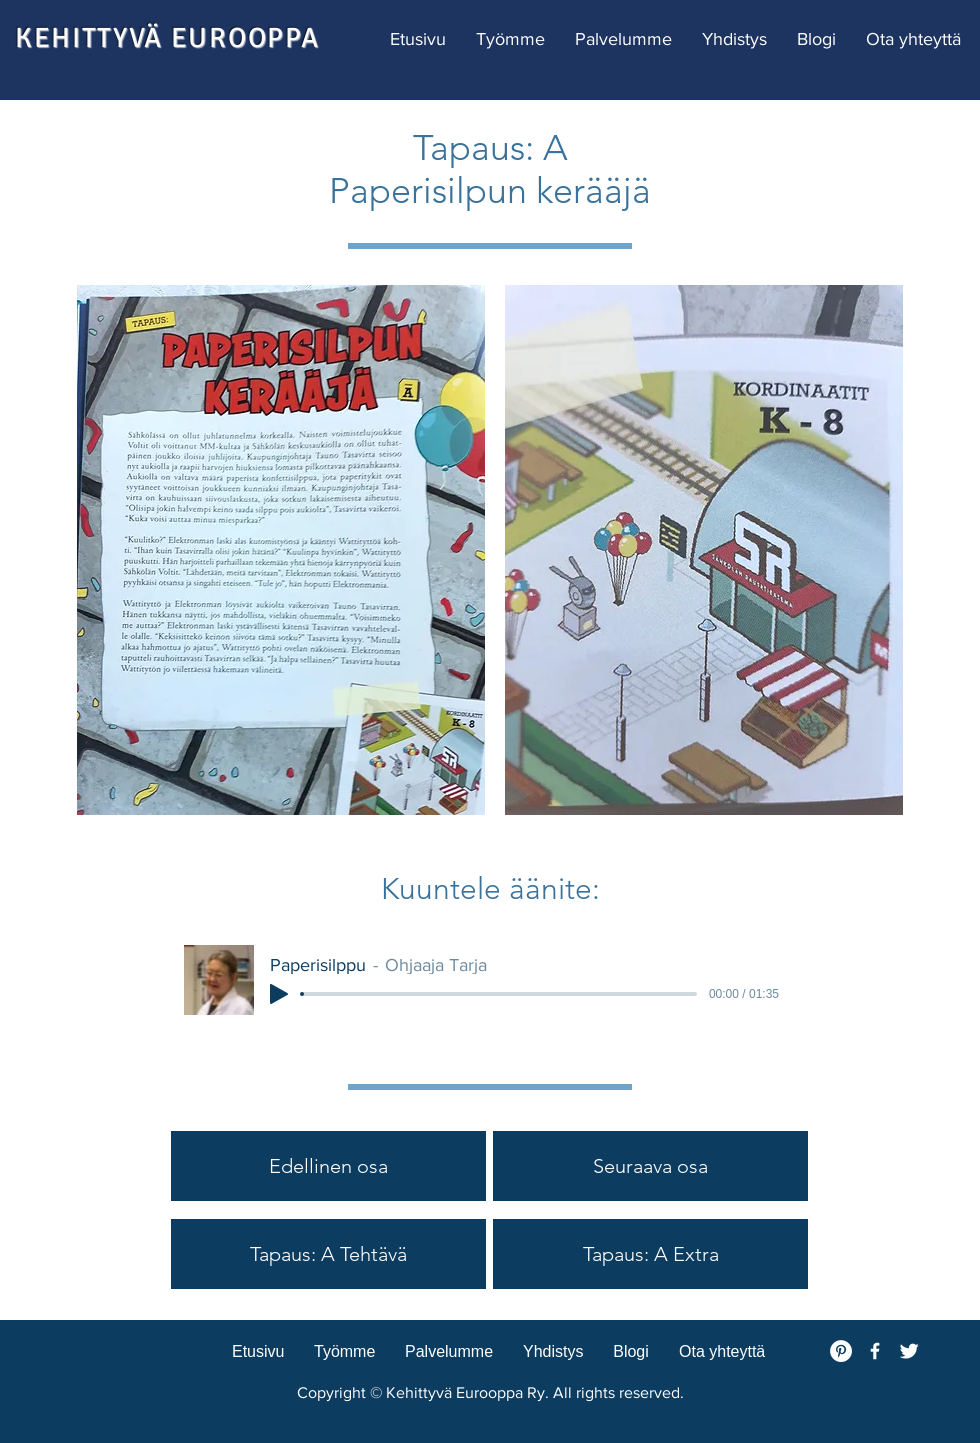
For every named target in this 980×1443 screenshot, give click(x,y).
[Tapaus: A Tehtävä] (328, 1254)
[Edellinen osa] (328, 1166)
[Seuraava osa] (650, 1166)
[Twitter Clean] (909, 1351)
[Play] (279, 994)
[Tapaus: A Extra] (650, 1254)
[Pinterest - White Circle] (841, 1351)
